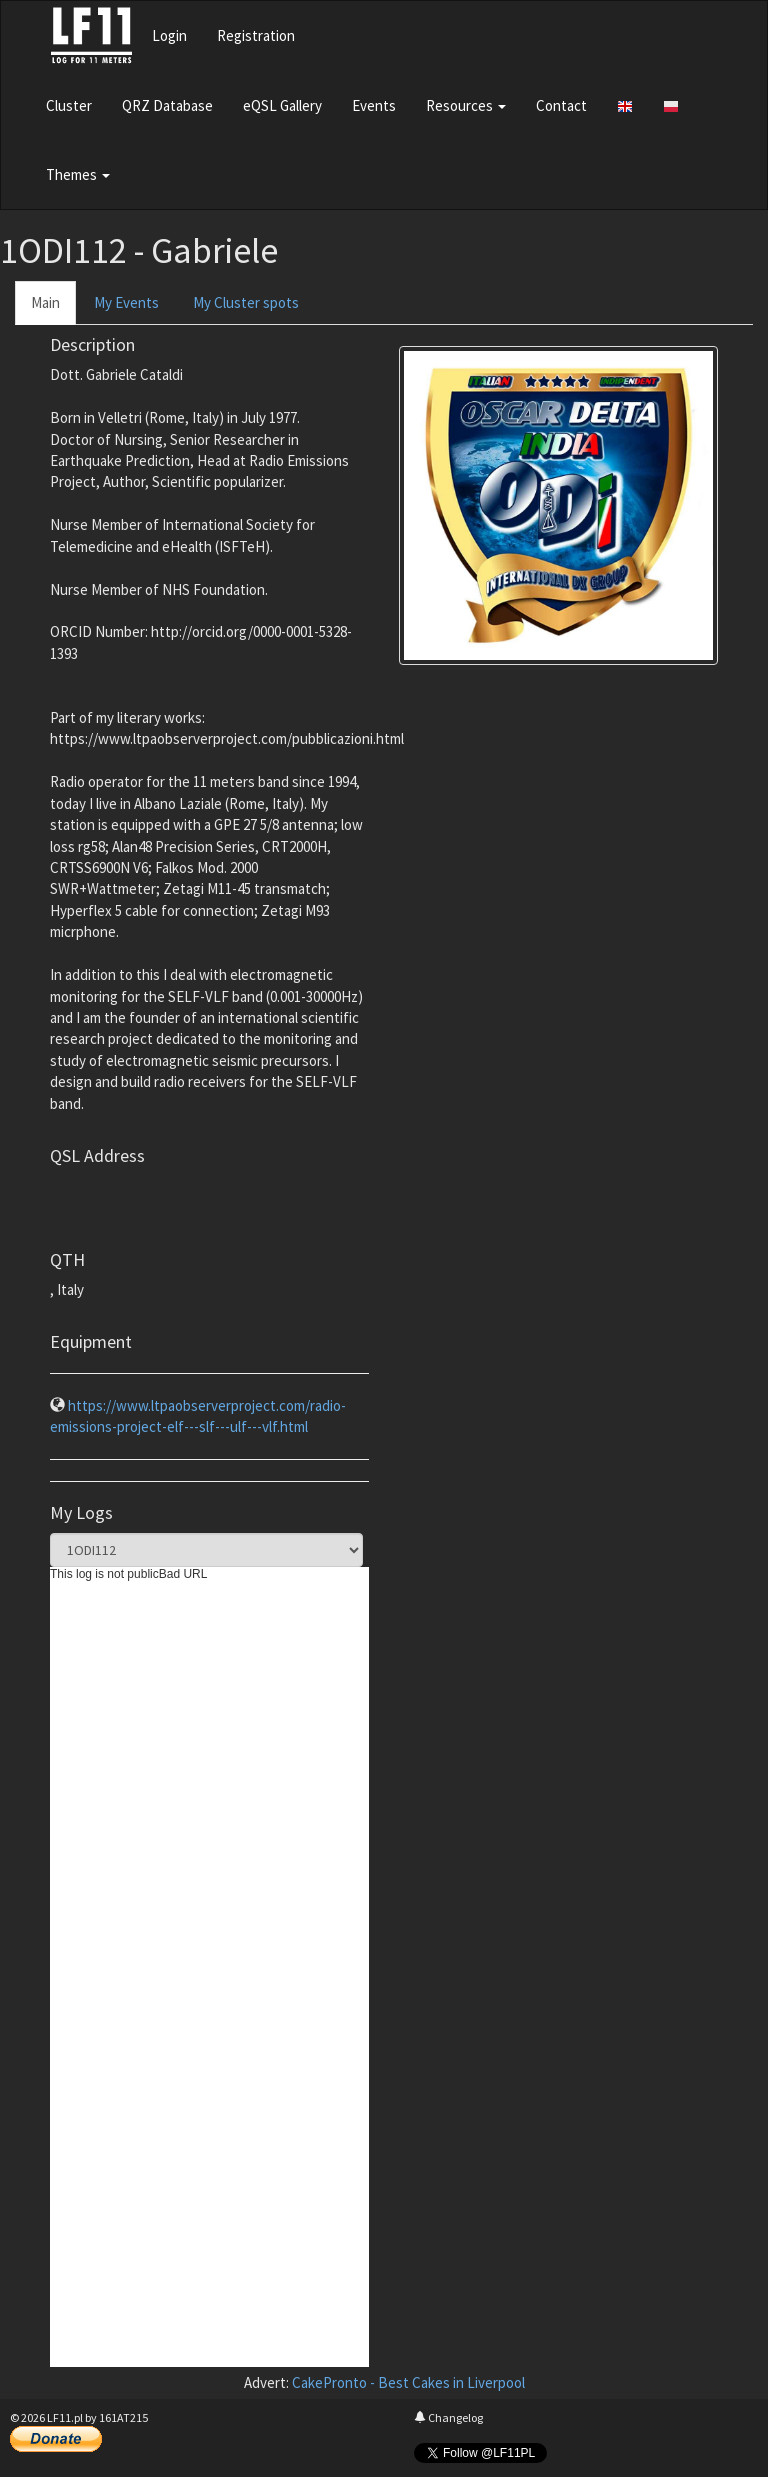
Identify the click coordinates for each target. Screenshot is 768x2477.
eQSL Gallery (282, 105)
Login (169, 35)
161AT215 (123, 2417)
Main (45, 302)
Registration (256, 35)
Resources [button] (466, 105)
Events (374, 105)
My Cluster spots (246, 302)
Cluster (69, 105)
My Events (126, 302)
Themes (78, 174)
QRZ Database (167, 105)
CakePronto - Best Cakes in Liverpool (408, 2382)
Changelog (448, 2417)
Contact (561, 105)
